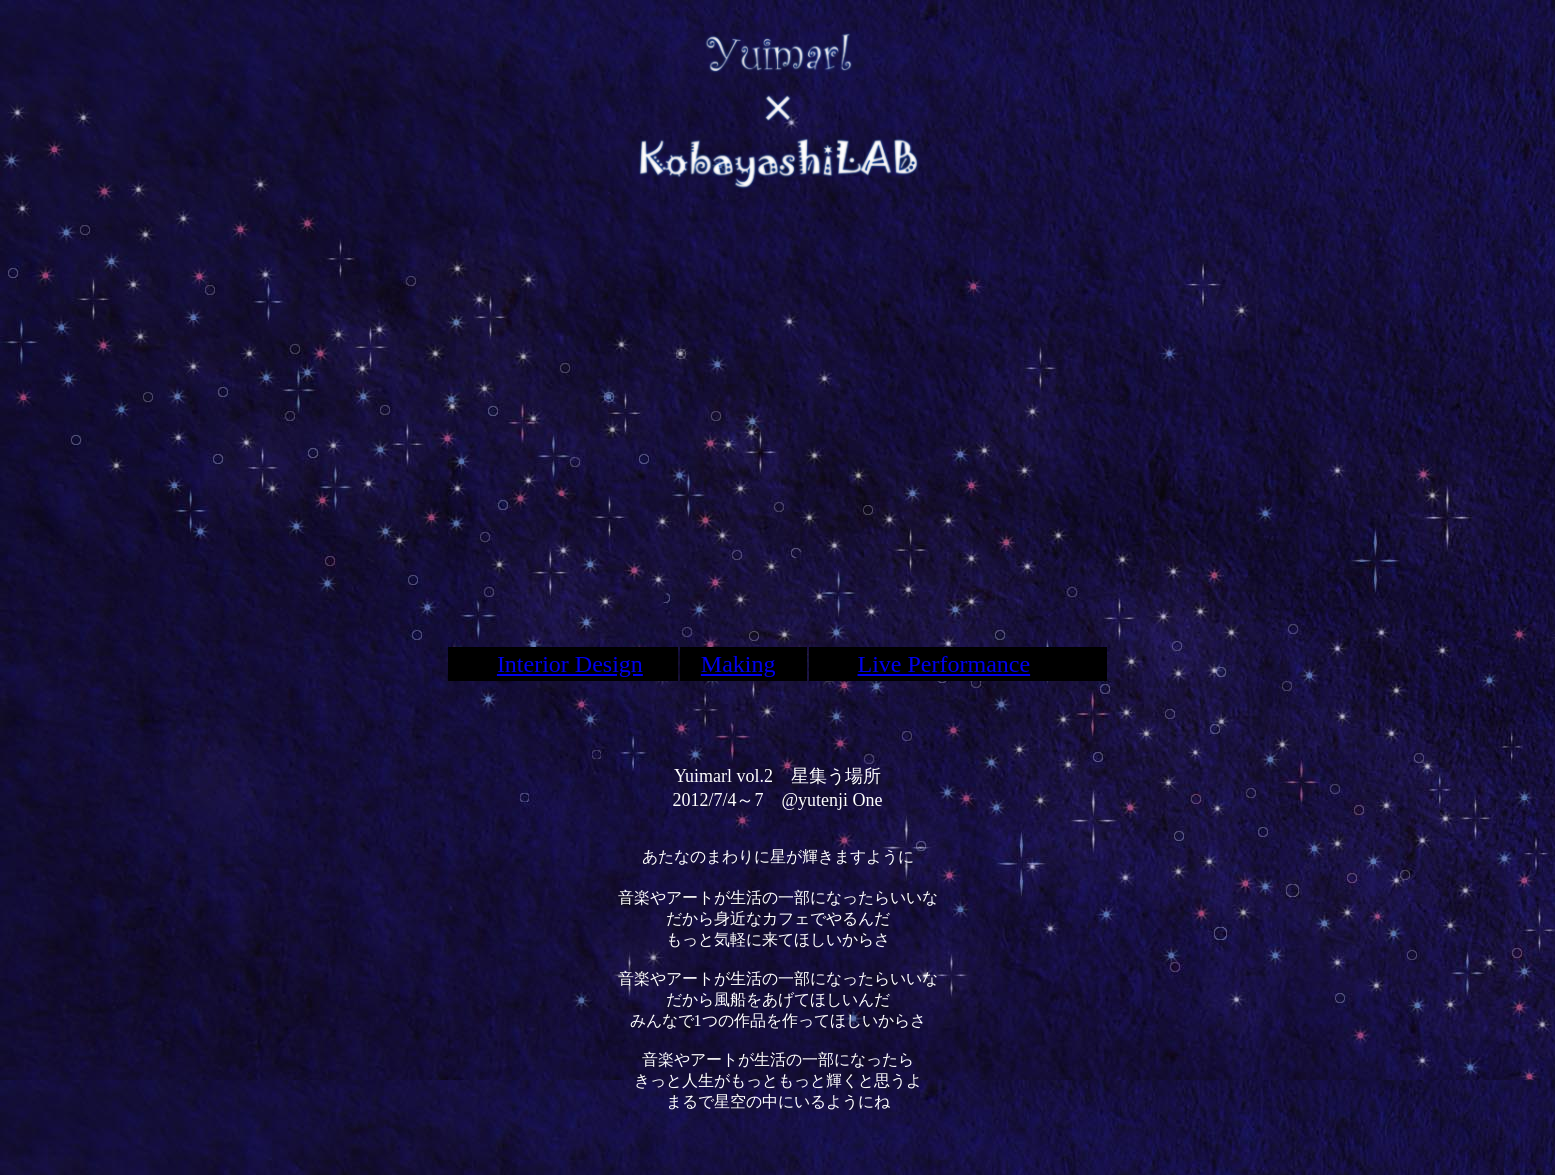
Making (738, 664)
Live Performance (944, 664)
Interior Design (570, 664)
